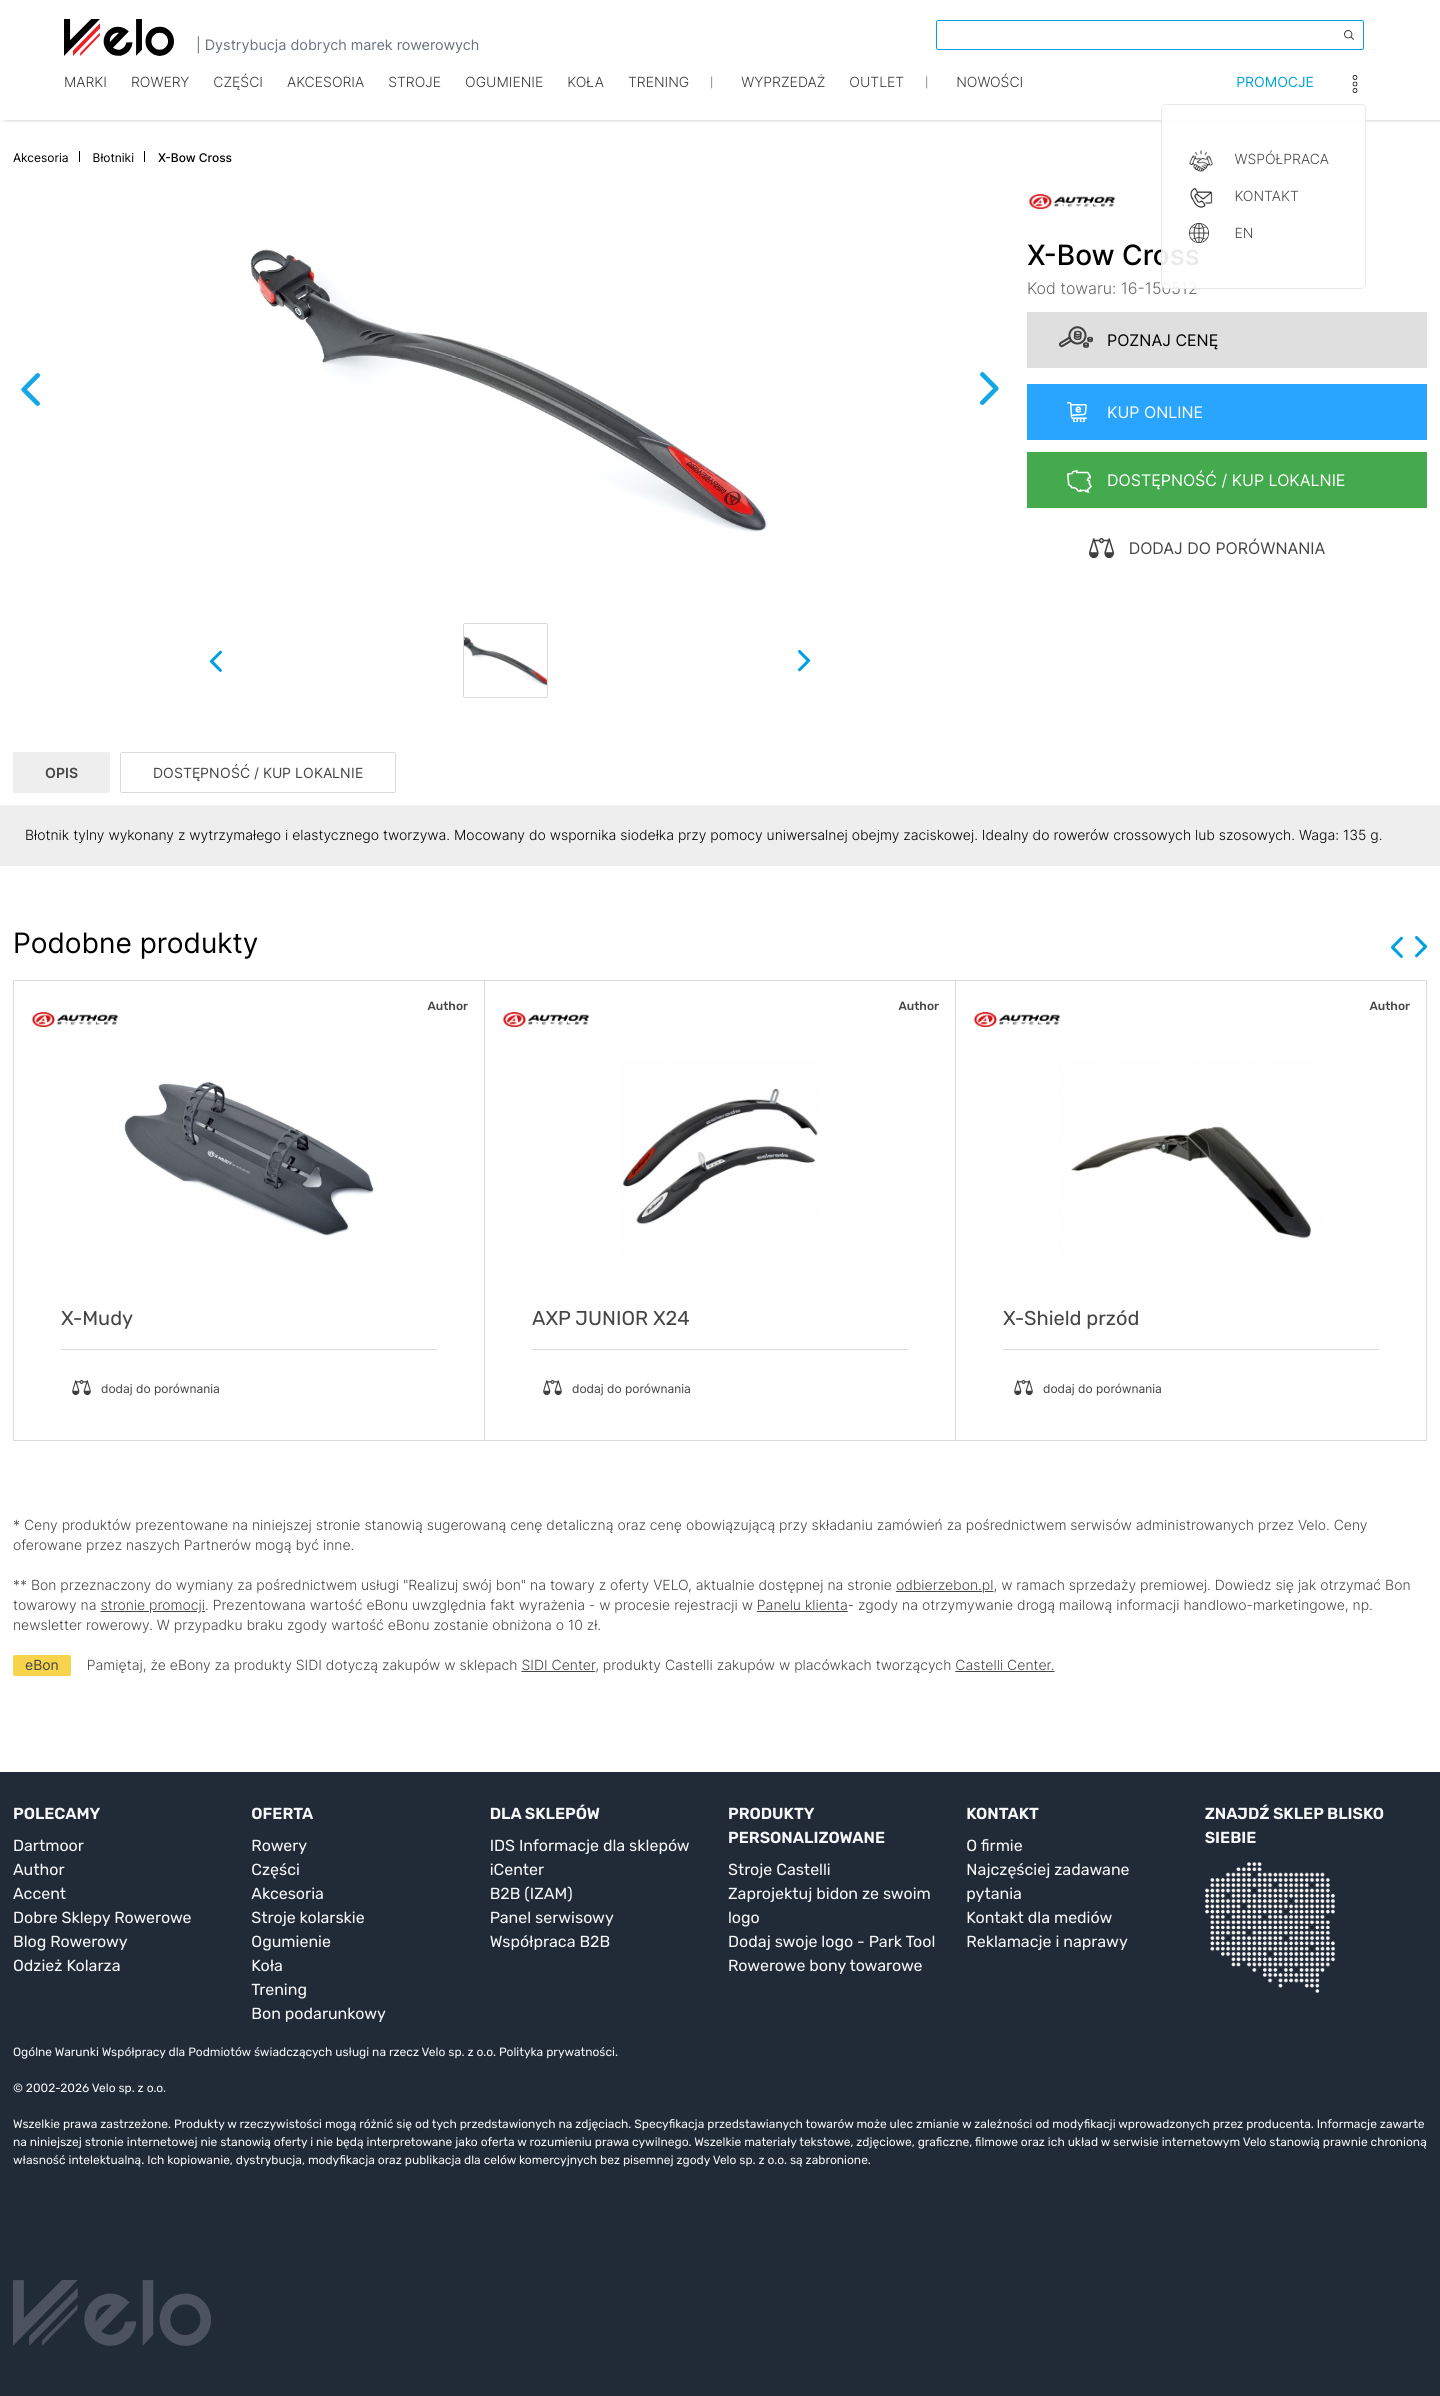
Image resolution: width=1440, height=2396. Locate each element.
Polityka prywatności (557, 2052)
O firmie (994, 1845)
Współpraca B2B (550, 1941)
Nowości (989, 97)
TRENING (658, 97)
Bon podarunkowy (318, 2013)
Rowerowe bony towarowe (825, 1965)
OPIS (61, 772)
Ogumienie (504, 97)
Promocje (1275, 97)
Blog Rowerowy (70, 1941)
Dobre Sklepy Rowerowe (102, 1917)
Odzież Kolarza (66, 1965)
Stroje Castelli (779, 1869)
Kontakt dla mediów (1039, 1917)
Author (39, 1869)
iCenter (517, 1869)
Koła (585, 97)
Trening (279, 1989)
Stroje (414, 97)
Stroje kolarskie (307, 1917)
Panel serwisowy (552, 1917)
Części (238, 97)
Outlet (876, 97)
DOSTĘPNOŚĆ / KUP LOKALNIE (258, 772)
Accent (39, 1893)
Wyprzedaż (783, 97)
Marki (85, 97)
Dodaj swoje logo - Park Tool (831, 1941)
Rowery (160, 97)
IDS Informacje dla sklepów (590, 1845)
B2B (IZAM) (531, 1893)
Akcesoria (325, 97)
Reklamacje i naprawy (1046, 1941)
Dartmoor (48, 1845)
